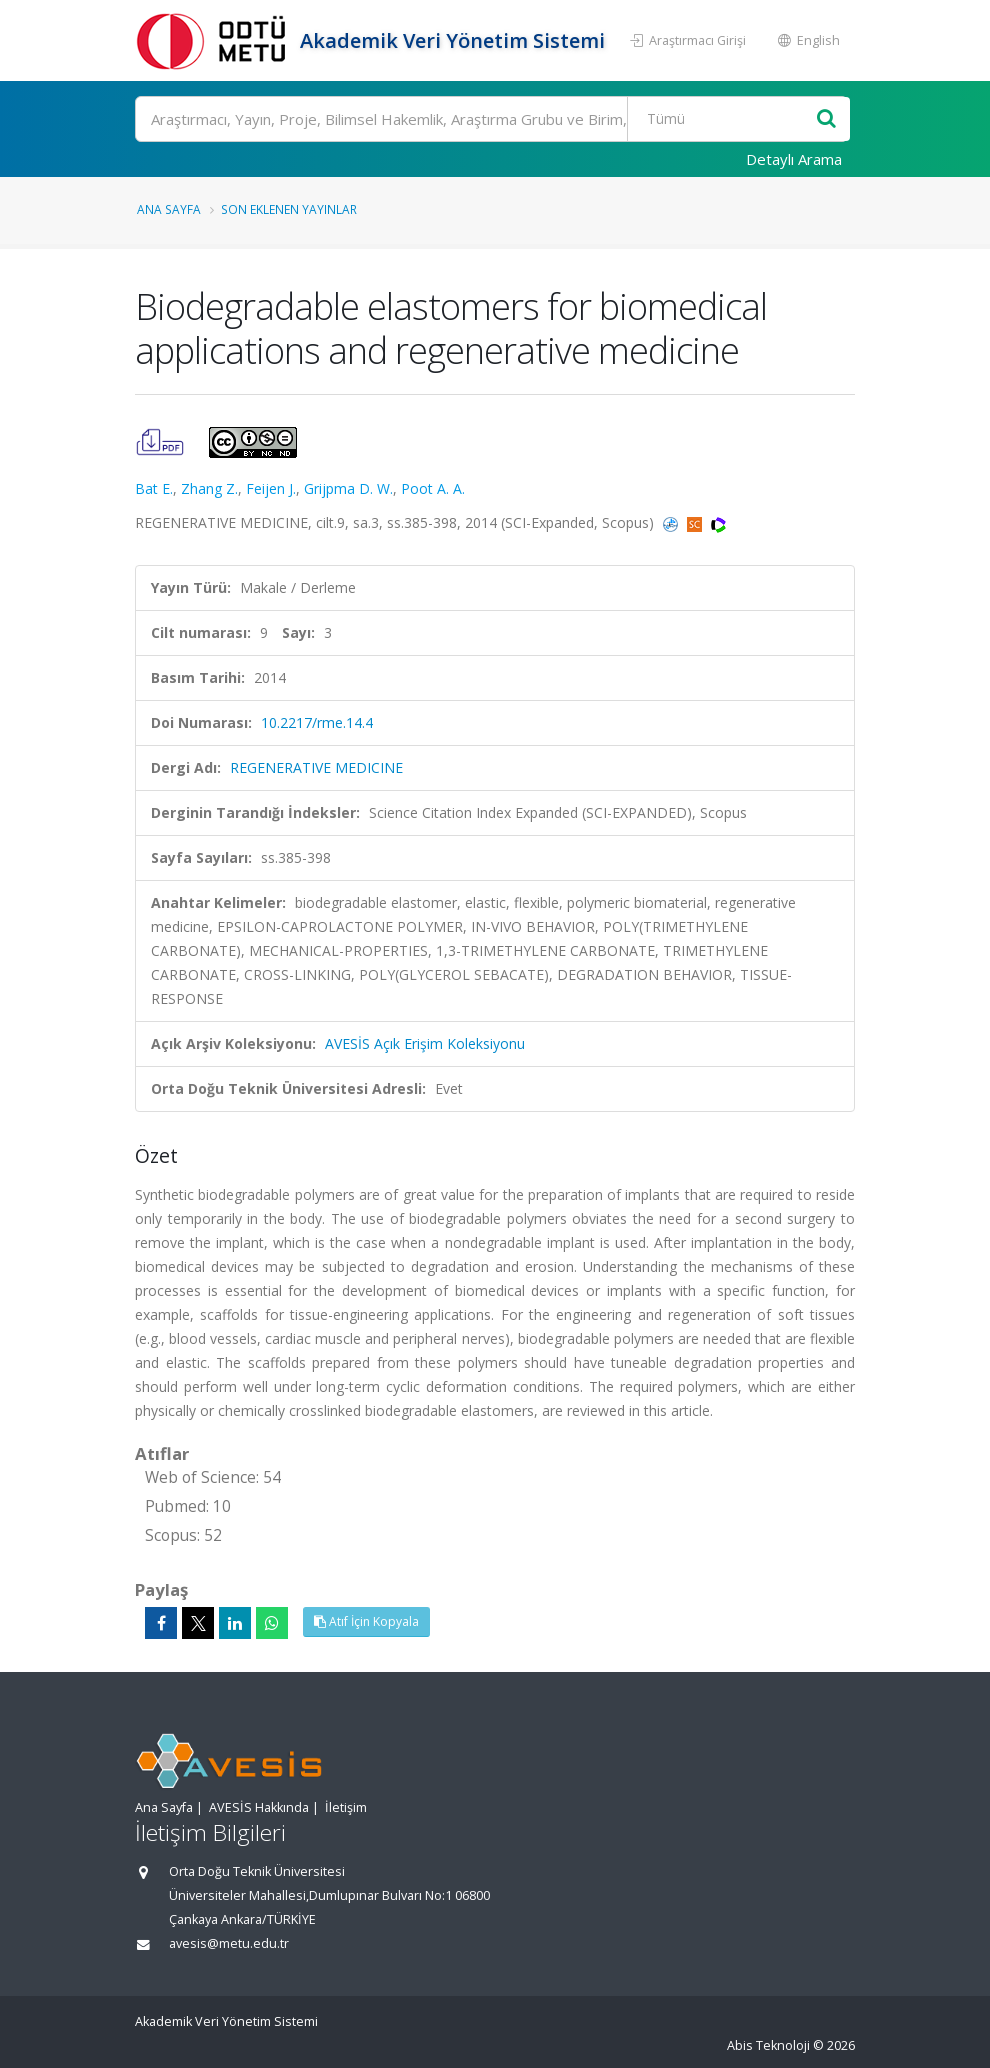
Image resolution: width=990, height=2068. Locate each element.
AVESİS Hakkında (259, 1807)
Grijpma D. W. (348, 488)
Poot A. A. (433, 488)
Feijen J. (271, 488)
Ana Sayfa (169, 209)
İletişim (346, 1807)
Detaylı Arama (794, 159)
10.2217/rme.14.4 (317, 722)
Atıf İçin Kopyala (366, 1621)
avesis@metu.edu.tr (229, 1943)
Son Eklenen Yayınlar (289, 209)
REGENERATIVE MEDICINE (316, 767)
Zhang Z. (209, 488)
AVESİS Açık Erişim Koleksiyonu (425, 1043)
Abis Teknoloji (768, 2045)
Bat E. (154, 488)
